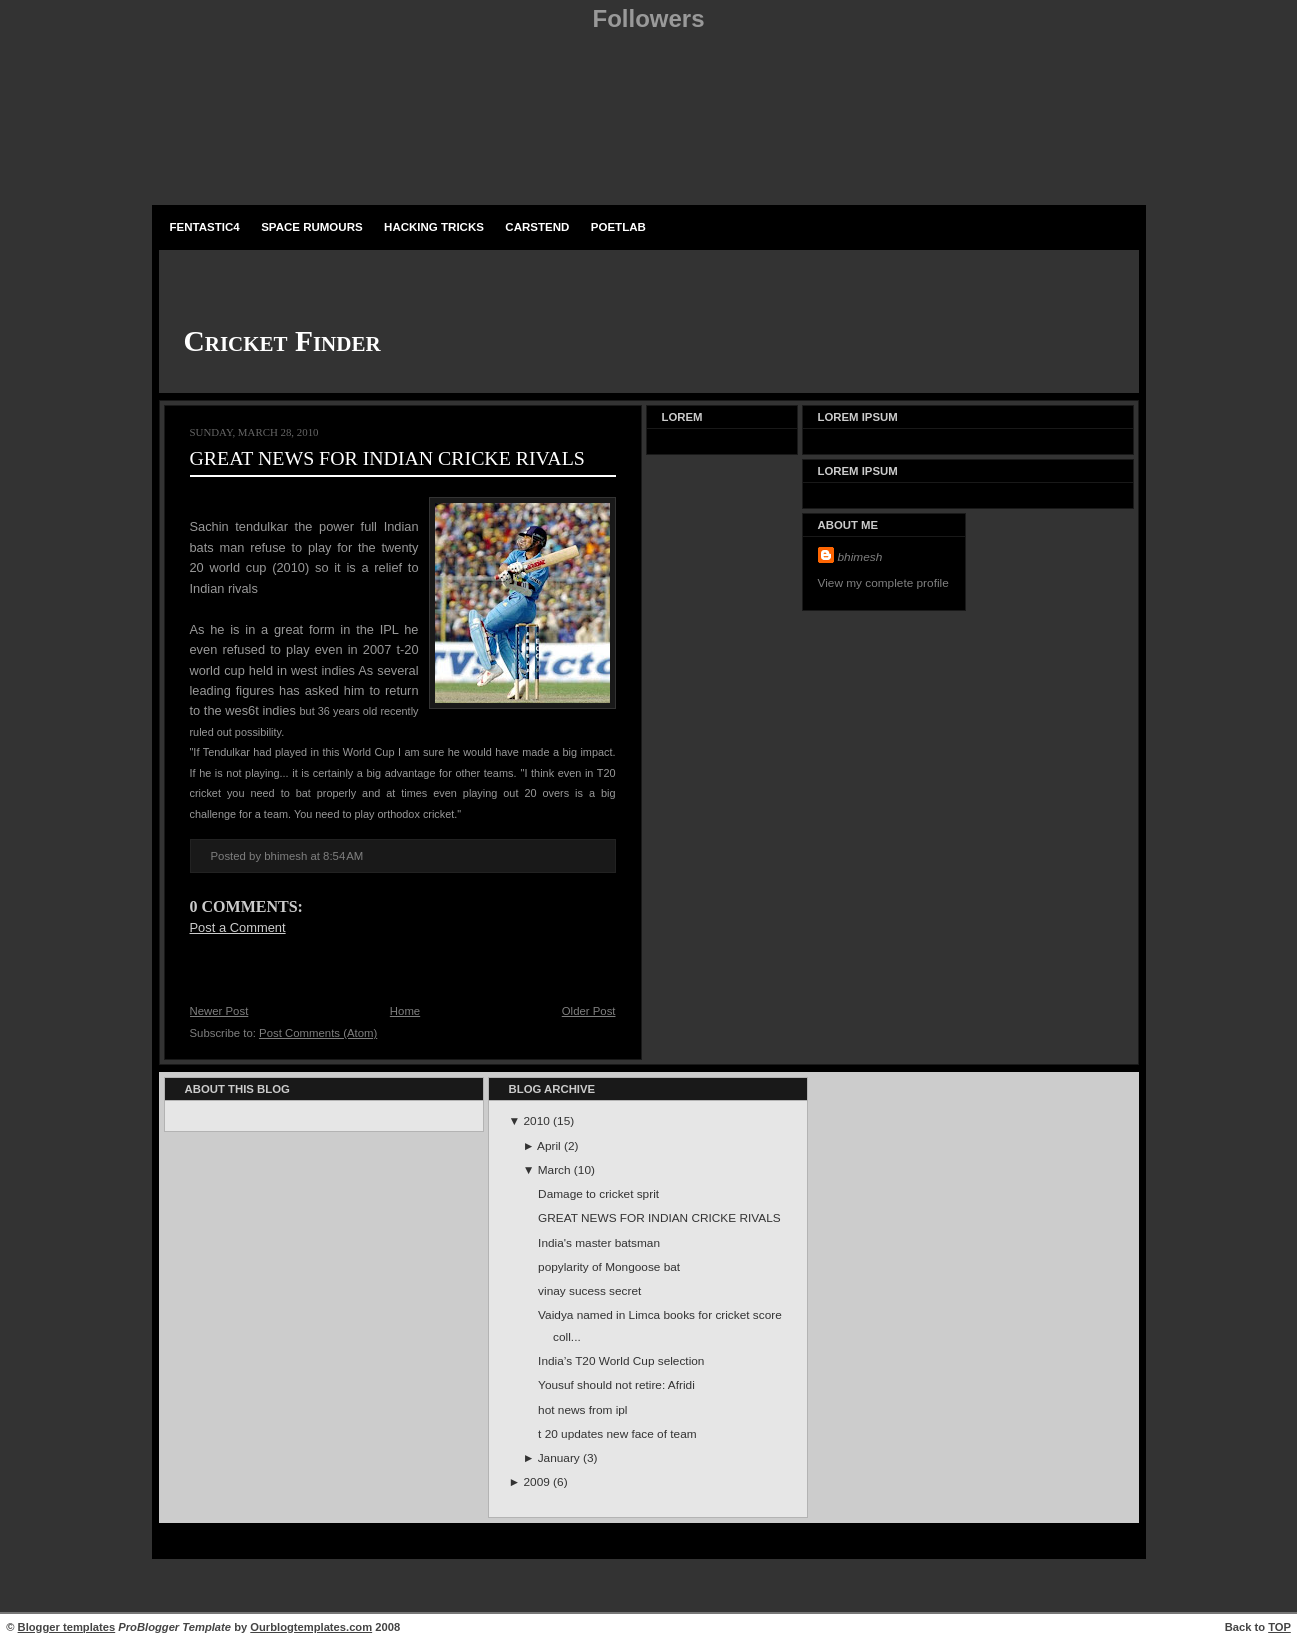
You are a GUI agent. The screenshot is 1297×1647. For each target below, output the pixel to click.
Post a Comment (238, 927)
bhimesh (860, 557)
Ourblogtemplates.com (311, 1627)
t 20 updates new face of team (617, 1434)
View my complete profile (883, 583)
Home (405, 1011)
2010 (539, 1121)
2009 (539, 1482)
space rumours (312, 227)
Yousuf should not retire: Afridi (616, 1385)
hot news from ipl (582, 1410)
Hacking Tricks (434, 227)
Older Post (589, 1011)
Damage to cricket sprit (598, 1194)
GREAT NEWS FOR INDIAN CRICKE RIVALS (387, 458)
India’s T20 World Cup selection (621, 1361)
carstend (537, 227)
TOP (1279, 1627)
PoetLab (618, 227)
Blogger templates (67, 1627)
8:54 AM (343, 856)
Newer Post (219, 1011)
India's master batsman (599, 1243)
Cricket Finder (282, 341)
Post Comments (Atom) (318, 1033)
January (560, 1458)
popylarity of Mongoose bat (609, 1267)
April (550, 1146)
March (556, 1170)
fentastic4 (205, 227)
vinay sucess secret (589, 1291)
